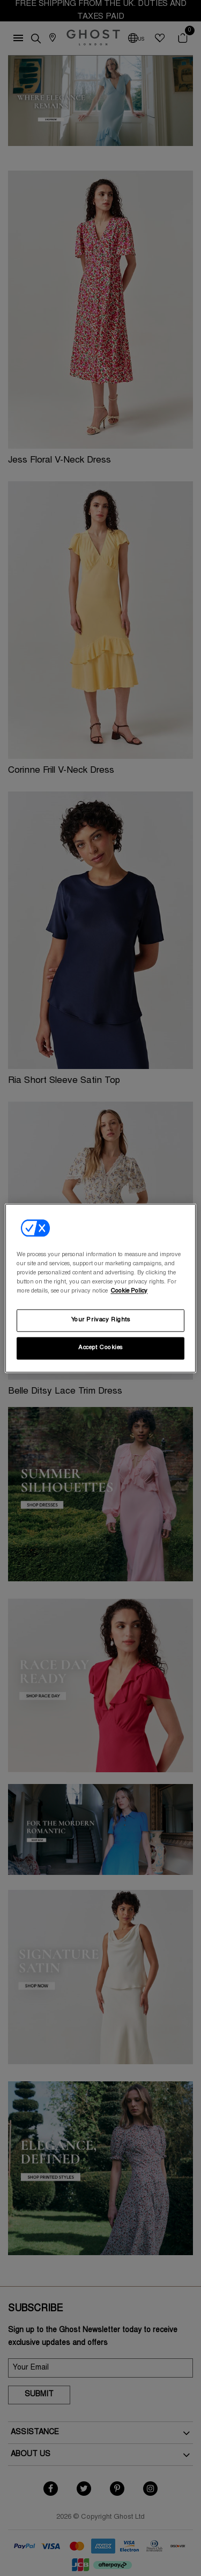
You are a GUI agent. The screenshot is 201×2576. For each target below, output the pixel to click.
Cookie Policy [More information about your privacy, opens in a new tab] (128, 1291)
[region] (100, 1288)
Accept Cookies (100, 1348)
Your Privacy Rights (100, 1320)
